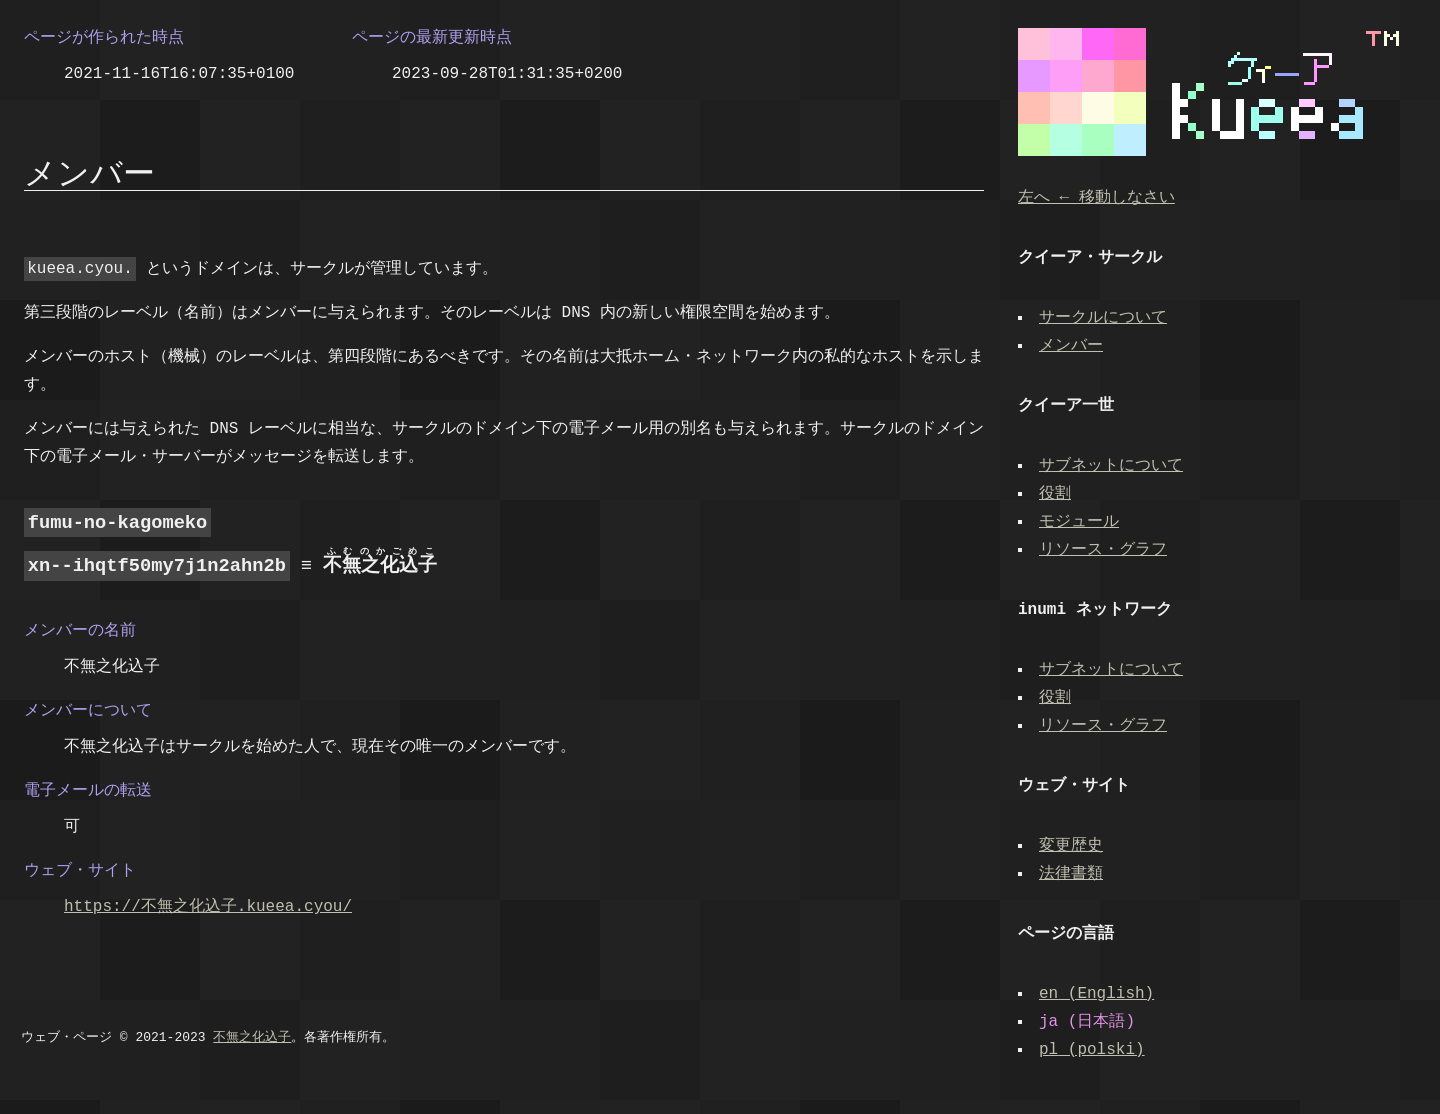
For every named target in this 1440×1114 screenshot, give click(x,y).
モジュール (1081, 522)
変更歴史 (1073, 846)
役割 (1057, 494)
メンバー (1073, 346)
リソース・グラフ (1105, 550)
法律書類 (1073, 874)
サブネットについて (1113, 466)
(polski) (1094, 1050)
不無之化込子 (252, 1036)
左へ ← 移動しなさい (1096, 198)
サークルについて (1105, 318)
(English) (1098, 994)
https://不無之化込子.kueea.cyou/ (208, 905)
